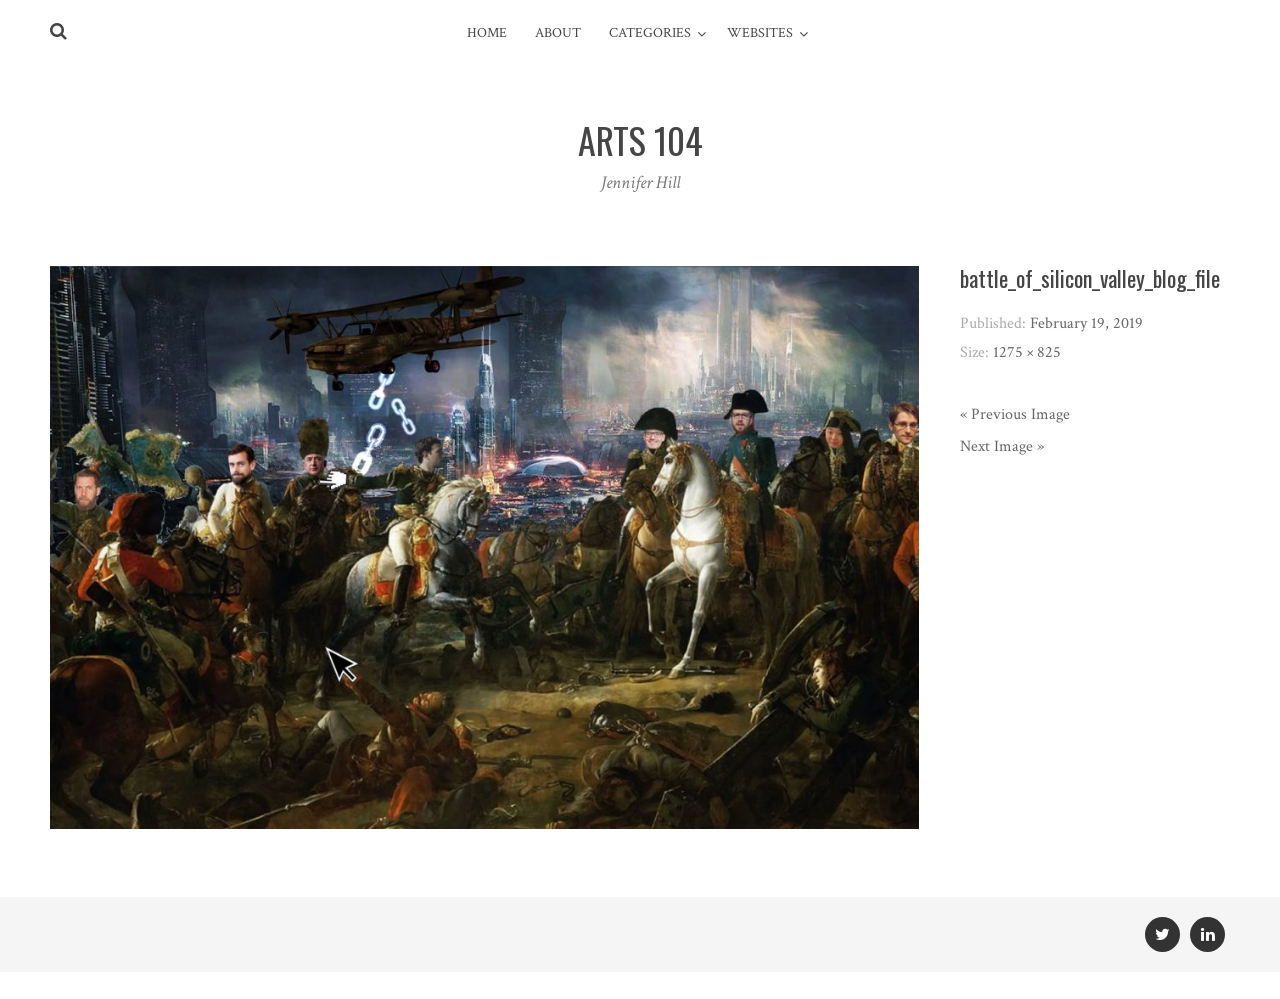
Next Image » (1002, 446)
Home (487, 33)
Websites (760, 33)
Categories (650, 33)
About (558, 33)
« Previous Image (1015, 414)
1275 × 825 (1027, 352)
